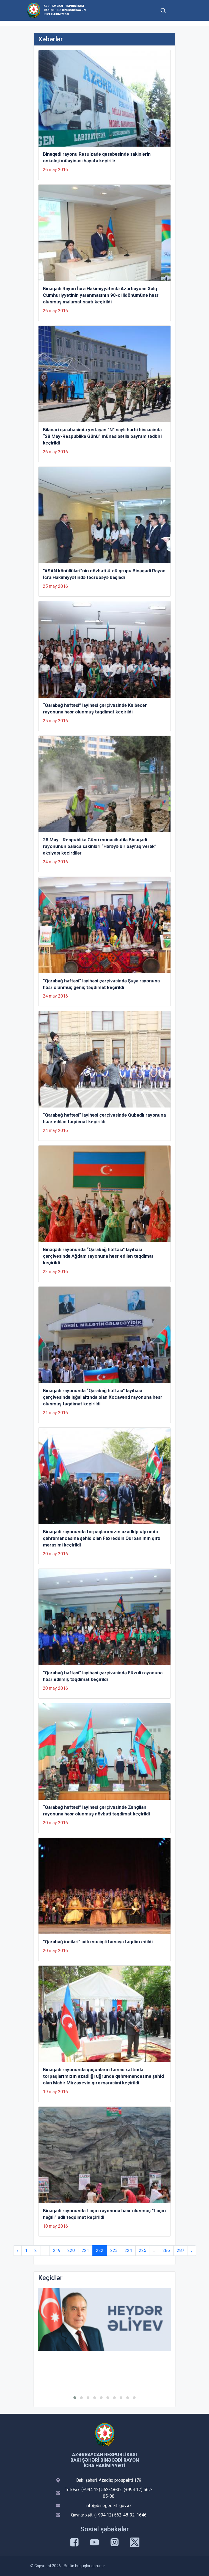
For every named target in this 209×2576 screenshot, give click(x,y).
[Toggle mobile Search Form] (163, 9)
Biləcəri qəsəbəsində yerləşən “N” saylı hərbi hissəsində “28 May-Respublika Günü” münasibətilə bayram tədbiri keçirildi (102, 436)
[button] (75, 2397)
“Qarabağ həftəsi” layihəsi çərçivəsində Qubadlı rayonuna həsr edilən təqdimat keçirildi (104, 1118)
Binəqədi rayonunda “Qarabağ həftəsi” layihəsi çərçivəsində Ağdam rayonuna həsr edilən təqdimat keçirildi (98, 1256)
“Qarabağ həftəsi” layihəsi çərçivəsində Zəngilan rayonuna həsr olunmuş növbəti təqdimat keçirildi (96, 1810)
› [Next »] (192, 2250)
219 (57, 2250)
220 (71, 2250)
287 (180, 2250)
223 (114, 2250)
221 (85, 2250)
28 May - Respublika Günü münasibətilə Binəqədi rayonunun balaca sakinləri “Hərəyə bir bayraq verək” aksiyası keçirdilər (99, 846)
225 (142, 2250)
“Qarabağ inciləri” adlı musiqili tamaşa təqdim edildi (98, 1941)
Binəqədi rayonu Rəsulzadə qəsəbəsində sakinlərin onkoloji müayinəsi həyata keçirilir (97, 157)
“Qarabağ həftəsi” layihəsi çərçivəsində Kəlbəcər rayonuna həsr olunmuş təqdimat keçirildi (95, 708)
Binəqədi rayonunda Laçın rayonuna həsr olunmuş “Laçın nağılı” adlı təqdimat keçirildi (104, 2214)
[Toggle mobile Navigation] (176, 10)
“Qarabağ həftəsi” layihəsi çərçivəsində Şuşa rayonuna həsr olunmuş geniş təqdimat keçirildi (101, 984)
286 (166, 2250)
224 (128, 2250)
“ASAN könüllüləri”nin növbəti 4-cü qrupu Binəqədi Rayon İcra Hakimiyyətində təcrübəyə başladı (104, 574)
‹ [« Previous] (17, 2250)
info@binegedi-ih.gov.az (109, 2505)
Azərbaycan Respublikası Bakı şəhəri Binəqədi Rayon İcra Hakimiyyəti (65, 10)
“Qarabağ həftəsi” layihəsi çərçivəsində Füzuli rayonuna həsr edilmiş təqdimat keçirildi (103, 1676)
